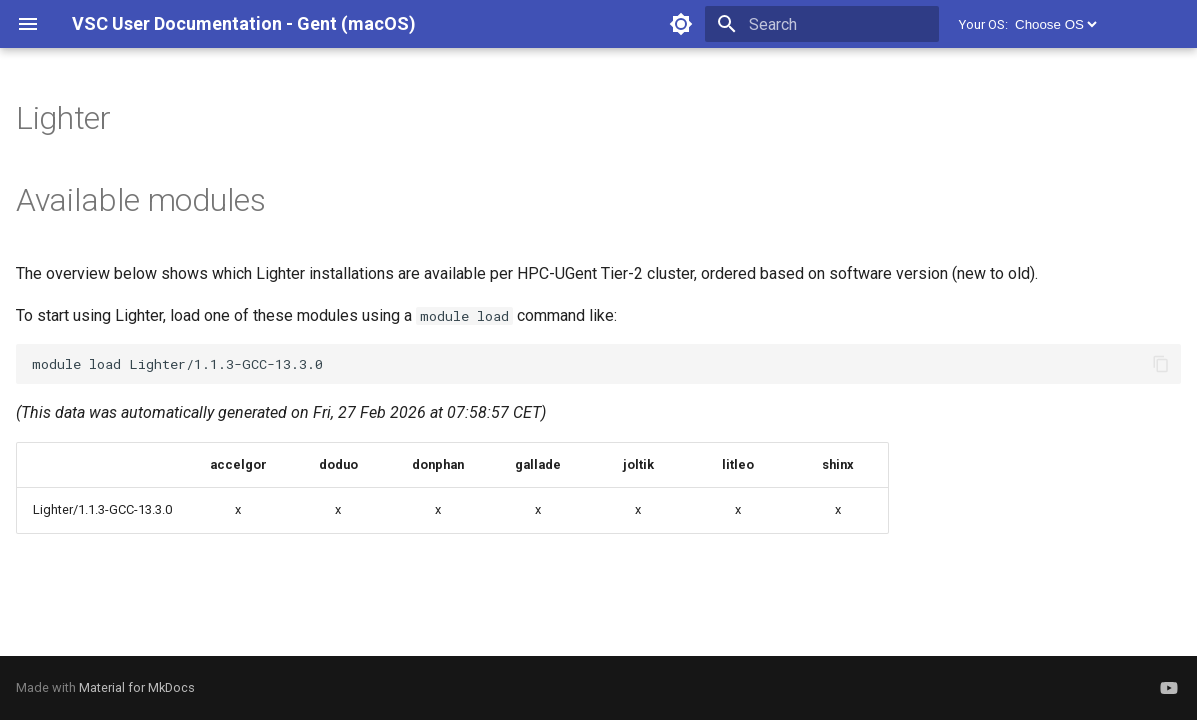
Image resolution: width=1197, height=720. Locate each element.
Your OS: (983, 24)
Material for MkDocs (137, 687)
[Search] (822, 24)
